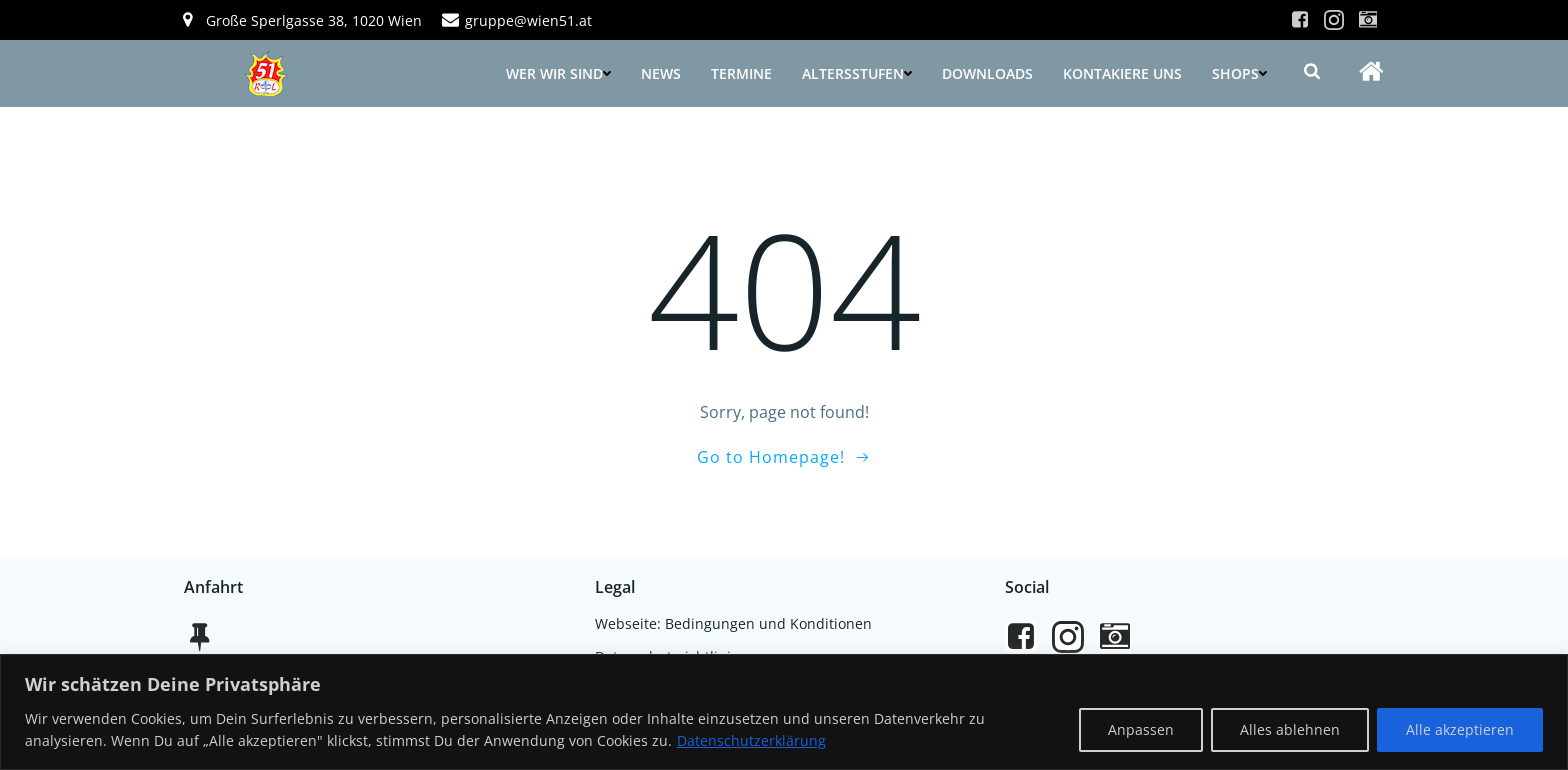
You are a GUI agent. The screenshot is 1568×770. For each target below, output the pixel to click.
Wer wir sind (558, 73)
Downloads (987, 73)
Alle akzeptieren (1460, 729)
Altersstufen (857, 73)
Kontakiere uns (1122, 73)
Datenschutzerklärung (751, 740)
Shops (1239, 73)
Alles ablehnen (1290, 729)
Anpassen (1141, 729)
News (661, 73)
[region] (784, 712)
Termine (741, 73)
